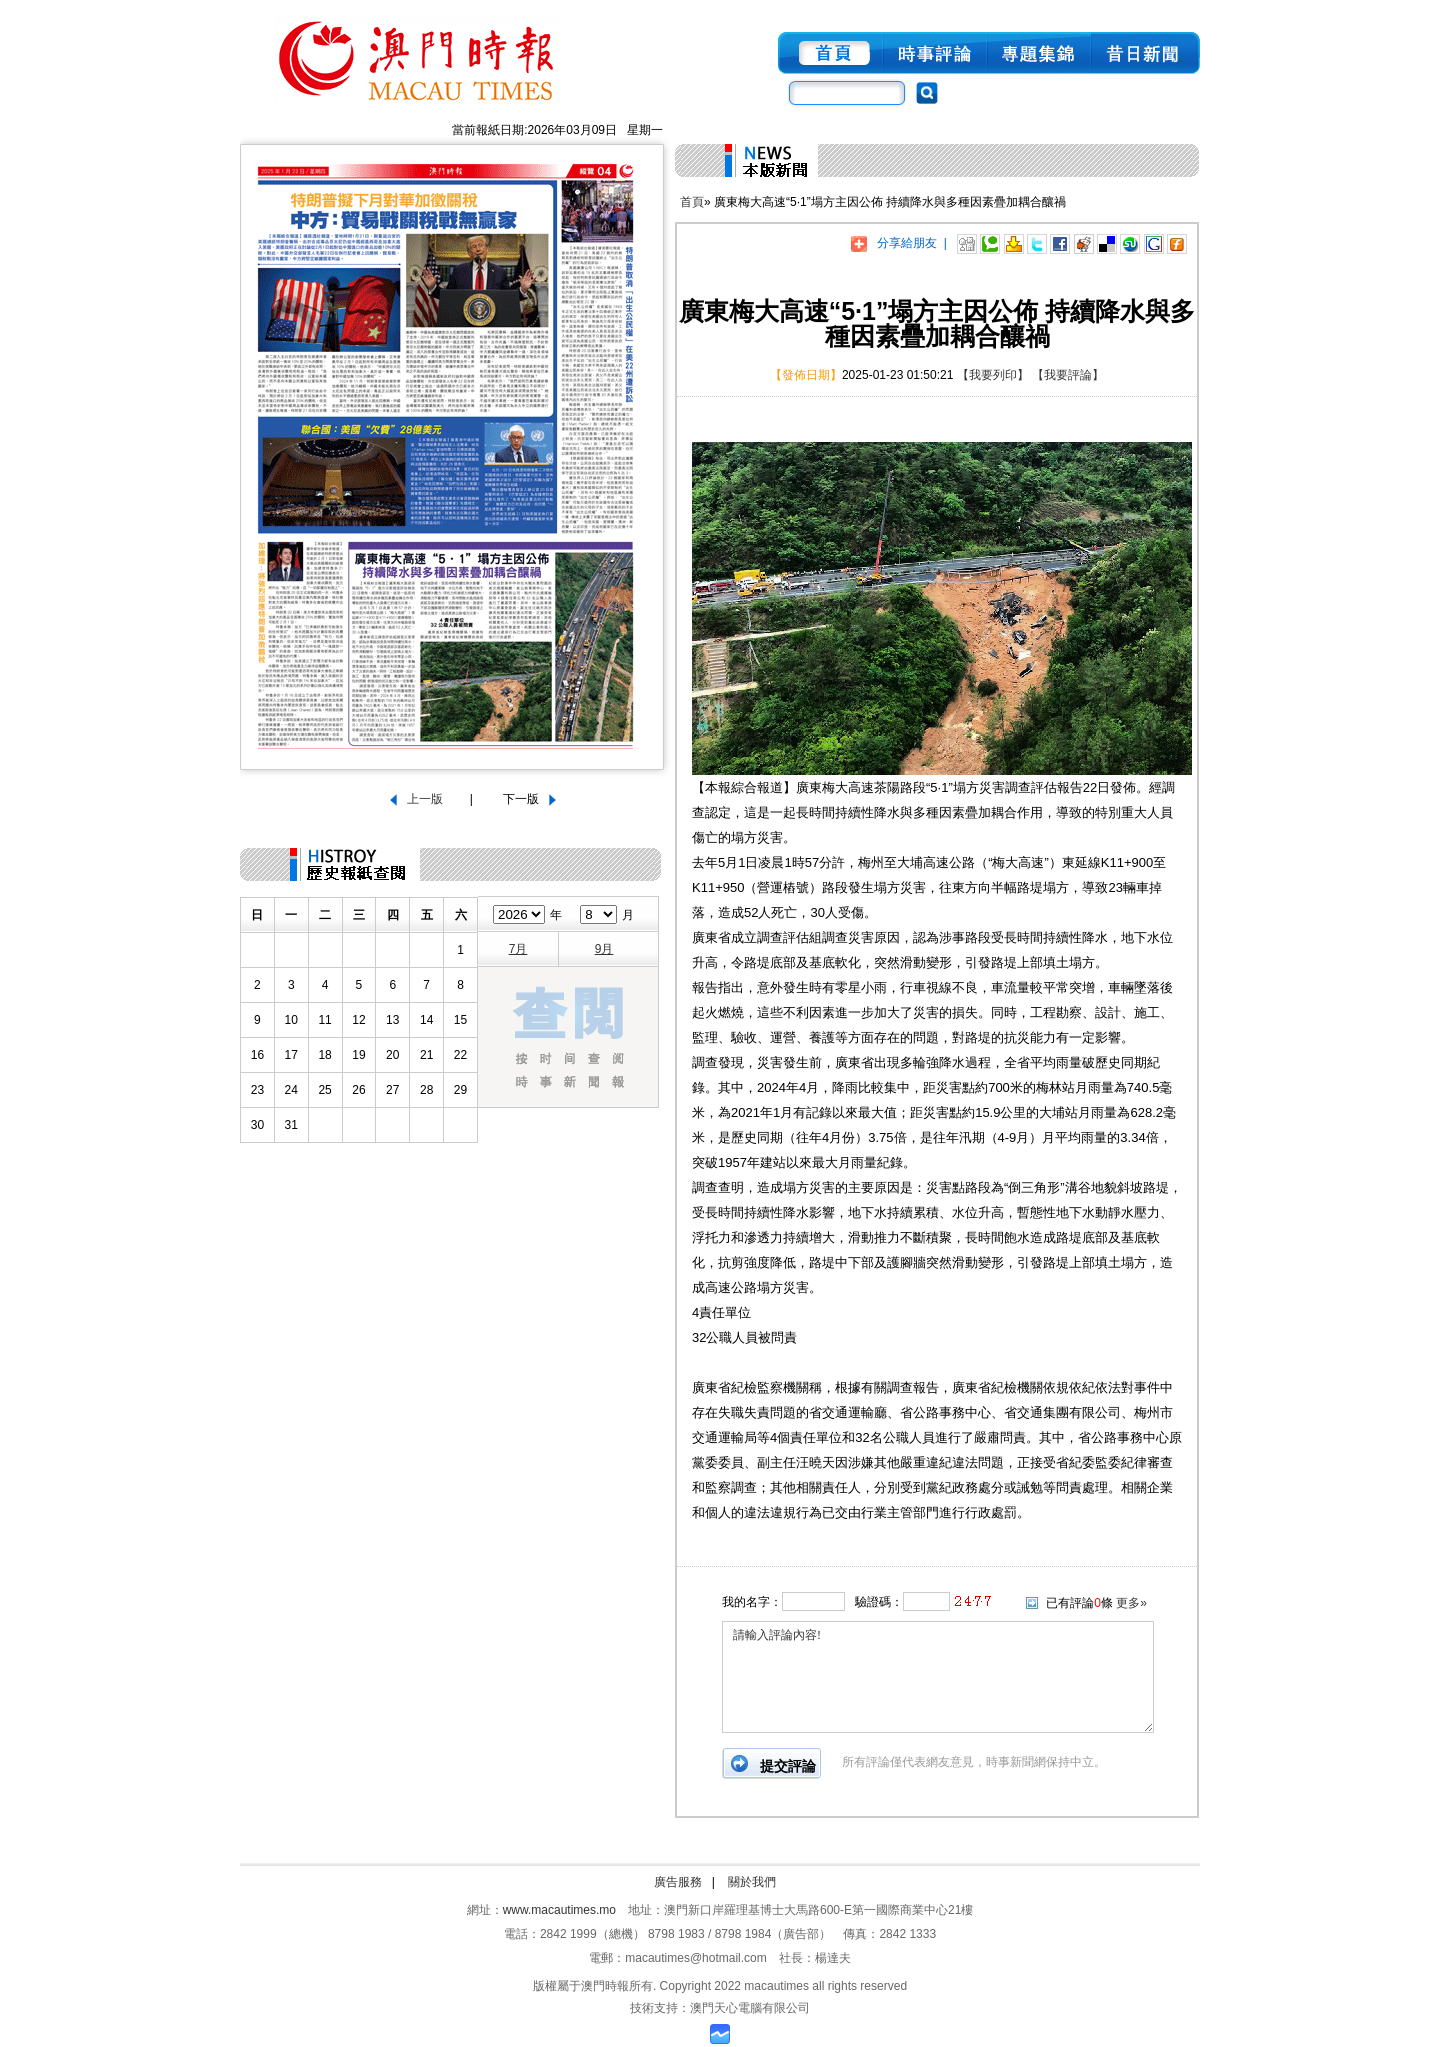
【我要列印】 (993, 375)
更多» (1131, 1603)
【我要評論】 (1068, 375)
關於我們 (752, 1882)
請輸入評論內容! (938, 1677)
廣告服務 (678, 1882)
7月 (518, 949)
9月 (604, 949)
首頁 (692, 202)
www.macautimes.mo (559, 1910)
